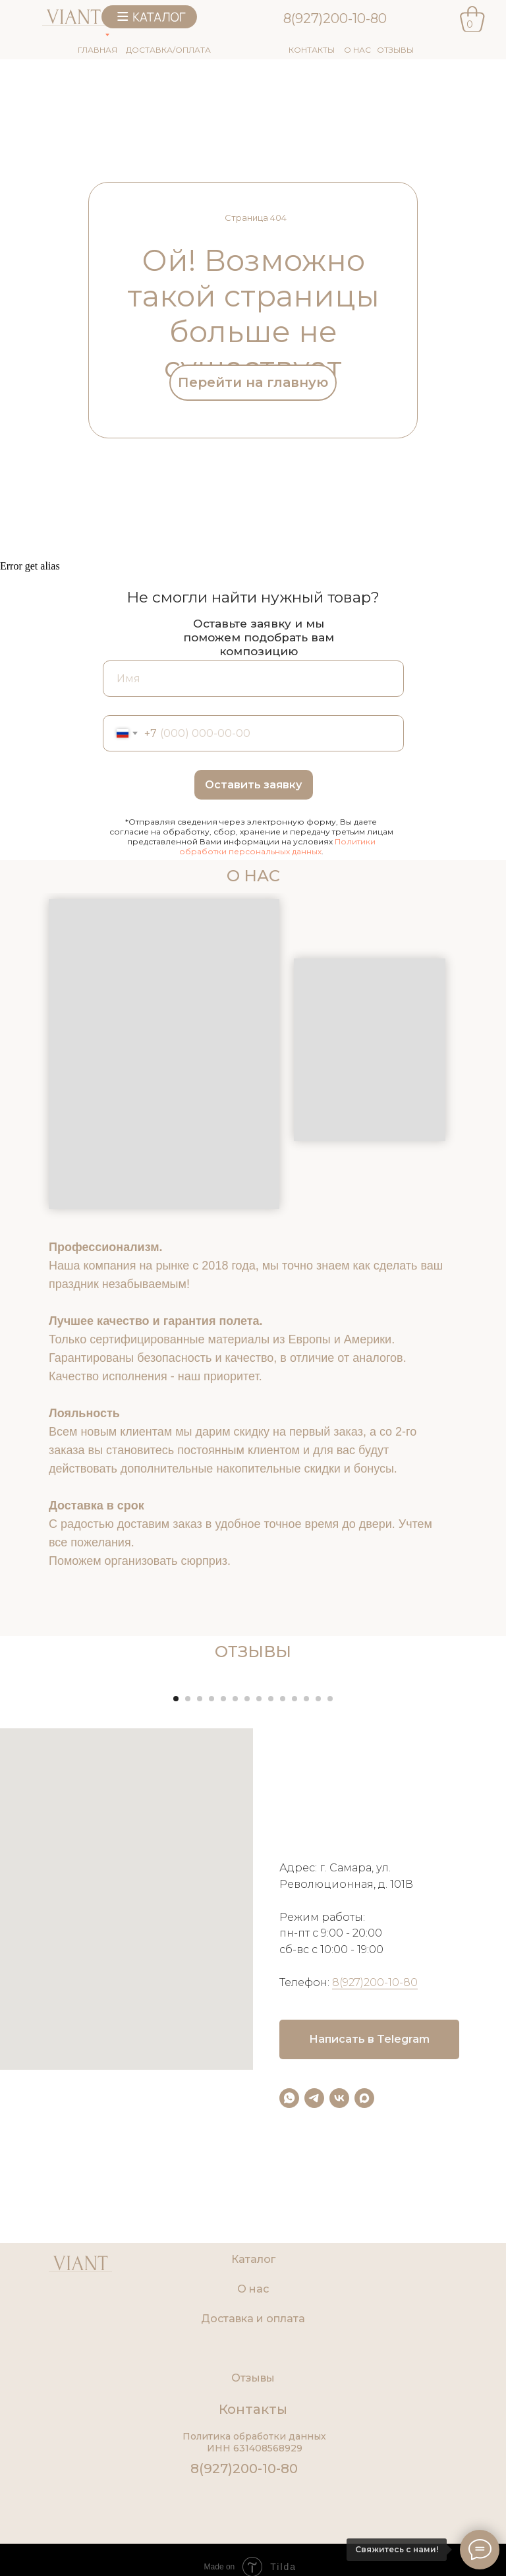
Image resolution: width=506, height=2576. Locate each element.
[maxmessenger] (364, 2296)
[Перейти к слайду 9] (270, 1896)
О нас (253, 2487)
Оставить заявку (253, 784)
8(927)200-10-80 (335, 18)
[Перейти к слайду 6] (235, 1896)
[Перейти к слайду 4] (211, 1896)
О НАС (357, 50)
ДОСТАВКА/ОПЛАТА (168, 50)
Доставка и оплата (253, 2517)
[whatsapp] (289, 2296)
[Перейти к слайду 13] (318, 1896)
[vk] (339, 2296)
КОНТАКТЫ (312, 50)
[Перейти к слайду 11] (294, 1896)
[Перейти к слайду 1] (176, 1896)
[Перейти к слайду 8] (259, 1896)
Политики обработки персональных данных (277, 846)
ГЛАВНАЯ (97, 50)
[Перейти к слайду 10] (282, 1896)
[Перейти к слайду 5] (223, 1896)
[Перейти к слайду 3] (199, 1896)
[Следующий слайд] (479, 1778)
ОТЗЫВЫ (395, 50)
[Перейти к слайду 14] (330, 1896)
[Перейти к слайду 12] (306, 1896)
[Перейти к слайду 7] (247, 1896)
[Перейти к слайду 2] (187, 1896)
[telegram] (314, 2296)
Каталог (253, 2457)
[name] (253, 678)
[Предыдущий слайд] (26, 1778)
